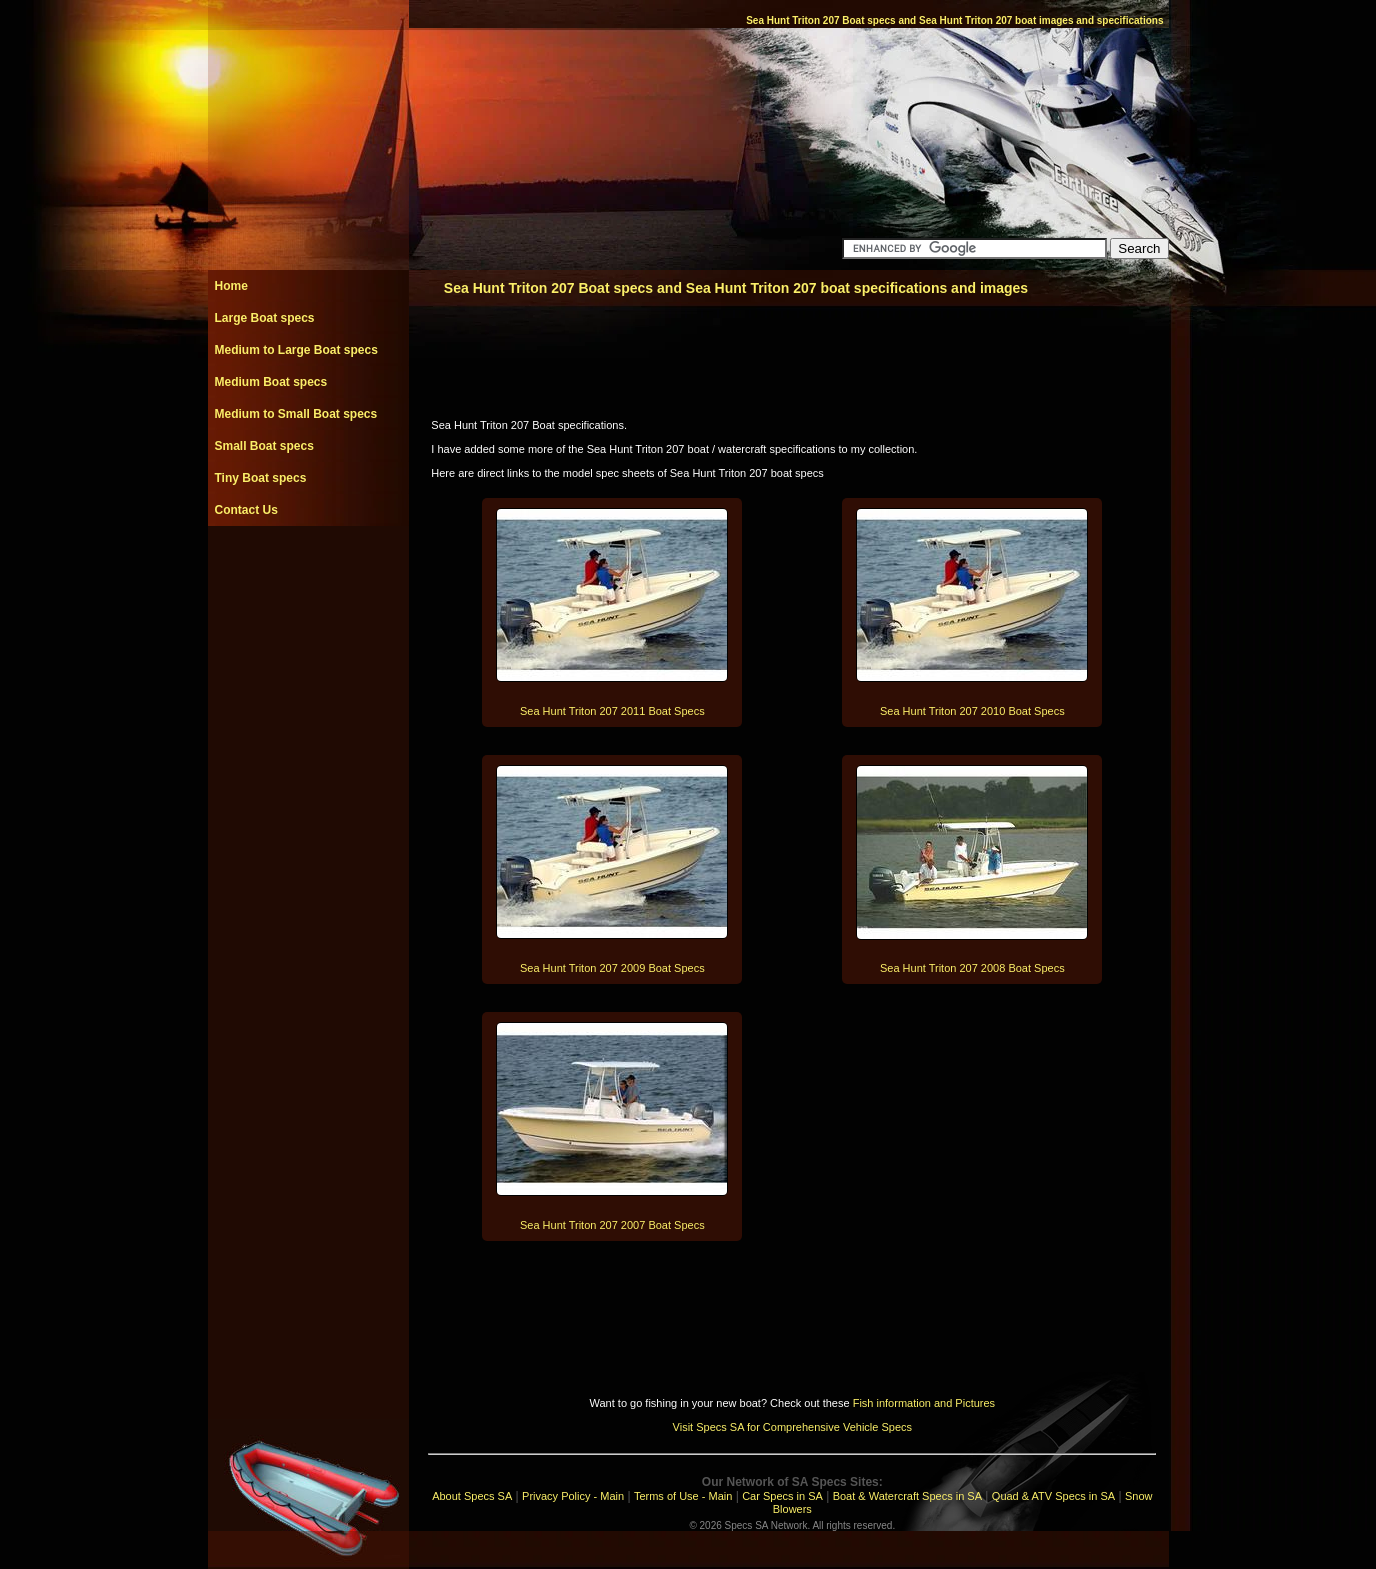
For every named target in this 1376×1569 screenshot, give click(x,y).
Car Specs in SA (782, 1496)
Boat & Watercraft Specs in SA (907, 1496)
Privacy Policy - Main (573, 1496)
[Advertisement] (308, 571)
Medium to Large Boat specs (296, 350)
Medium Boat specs (271, 382)
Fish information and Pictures (924, 1403)
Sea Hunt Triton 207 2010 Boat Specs (972, 711)
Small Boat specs (264, 446)
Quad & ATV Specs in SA (1053, 1496)
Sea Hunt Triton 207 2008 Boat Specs (972, 968)
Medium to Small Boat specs (296, 414)
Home (231, 286)
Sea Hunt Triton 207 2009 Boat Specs (612, 968)
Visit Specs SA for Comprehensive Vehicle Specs (792, 1427)
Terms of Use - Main (683, 1496)
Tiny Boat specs (261, 478)
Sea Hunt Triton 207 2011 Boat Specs (612, 711)
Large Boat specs (265, 318)
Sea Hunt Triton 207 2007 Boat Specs (612, 1225)
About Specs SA (472, 1496)
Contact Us (246, 510)
